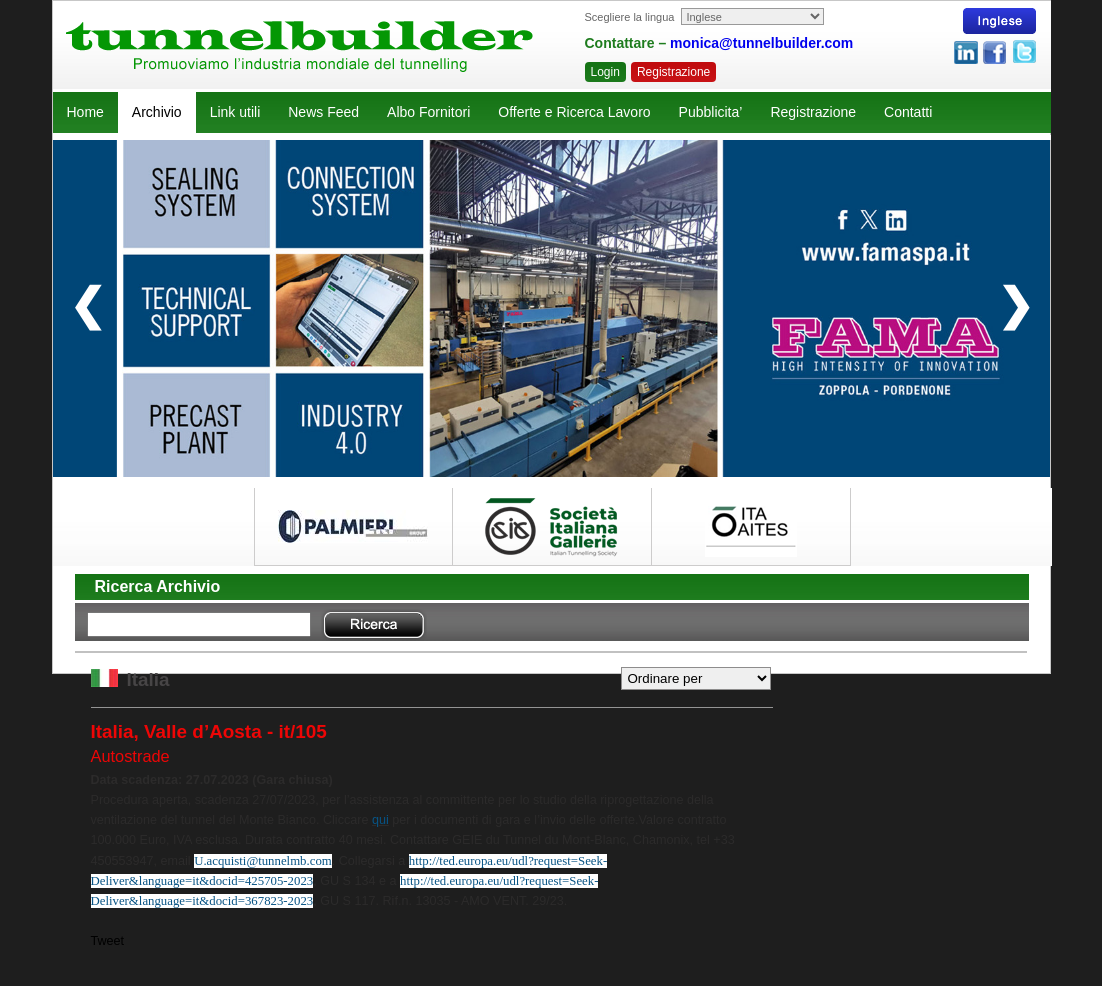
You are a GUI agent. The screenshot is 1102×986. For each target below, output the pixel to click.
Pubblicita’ (711, 112)
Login (605, 72)
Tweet (108, 941)
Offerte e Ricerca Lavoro (574, 112)
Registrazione (673, 72)
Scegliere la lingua (630, 17)
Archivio (157, 112)
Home (85, 112)
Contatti (908, 112)
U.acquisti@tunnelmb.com (263, 861)
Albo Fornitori (428, 112)
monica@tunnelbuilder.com (761, 43)
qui (380, 820)
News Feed (323, 112)
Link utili (235, 112)
